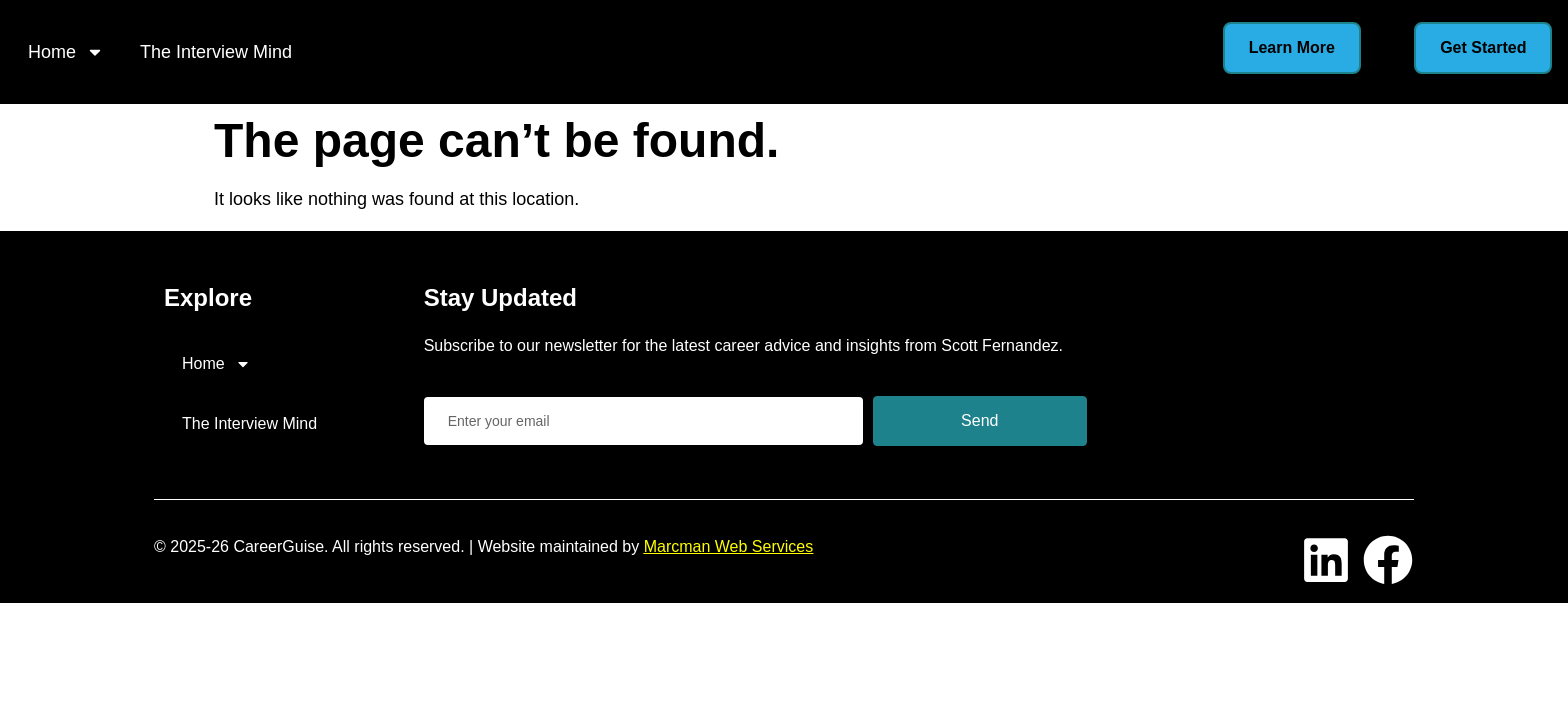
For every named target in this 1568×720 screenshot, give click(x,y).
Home (66, 52)
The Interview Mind (216, 52)
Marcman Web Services (729, 546)
